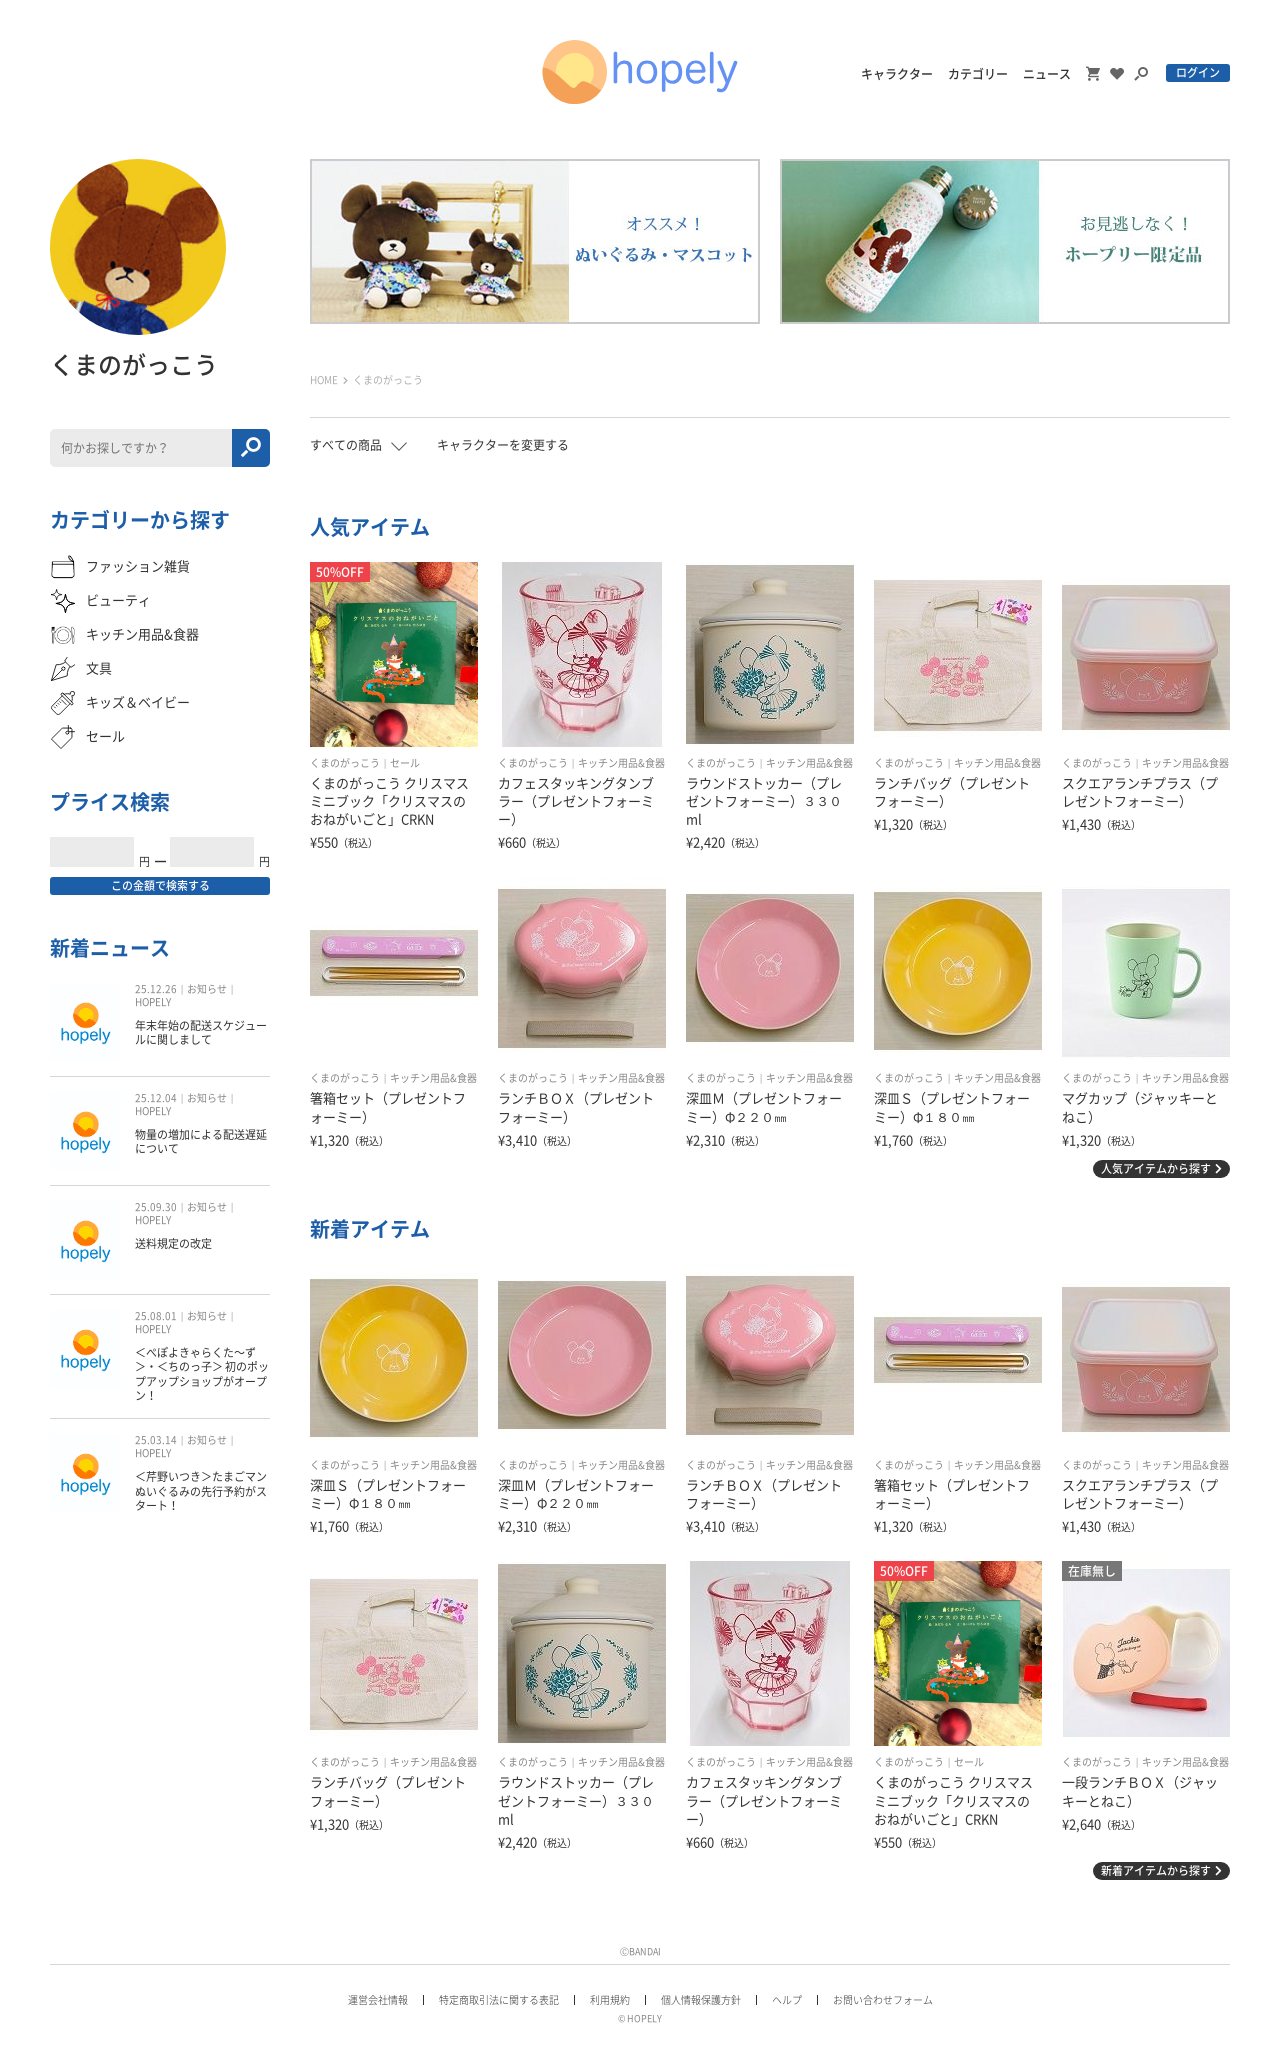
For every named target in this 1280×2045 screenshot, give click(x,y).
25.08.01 (156, 1316)
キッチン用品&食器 (621, 763)
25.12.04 (156, 1098)
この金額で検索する (160, 885)
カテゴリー (978, 74)
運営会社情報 (378, 2000)
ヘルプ (787, 2000)
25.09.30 (156, 1207)
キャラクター (897, 74)
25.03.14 (156, 1440)
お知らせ (207, 989)
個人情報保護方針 (701, 2000)
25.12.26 (156, 989)
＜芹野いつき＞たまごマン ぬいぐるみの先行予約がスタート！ (201, 1491)
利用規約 (610, 2000)
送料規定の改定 (173, 1243)
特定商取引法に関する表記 (499, 2000)
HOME (324, 380)
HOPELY (153, 1002)
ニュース (1047, 74)
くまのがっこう (345, 763)
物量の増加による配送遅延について (201, 1141)
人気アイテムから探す (1156, 1168)
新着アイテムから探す (1156, 1870)
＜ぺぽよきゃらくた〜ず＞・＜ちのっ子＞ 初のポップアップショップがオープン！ (202, 1374)
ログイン (1198, 72)
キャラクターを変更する (503, 445)
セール (405, 763)
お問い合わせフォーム (883, 2000)
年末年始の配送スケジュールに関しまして (201, 1032)
